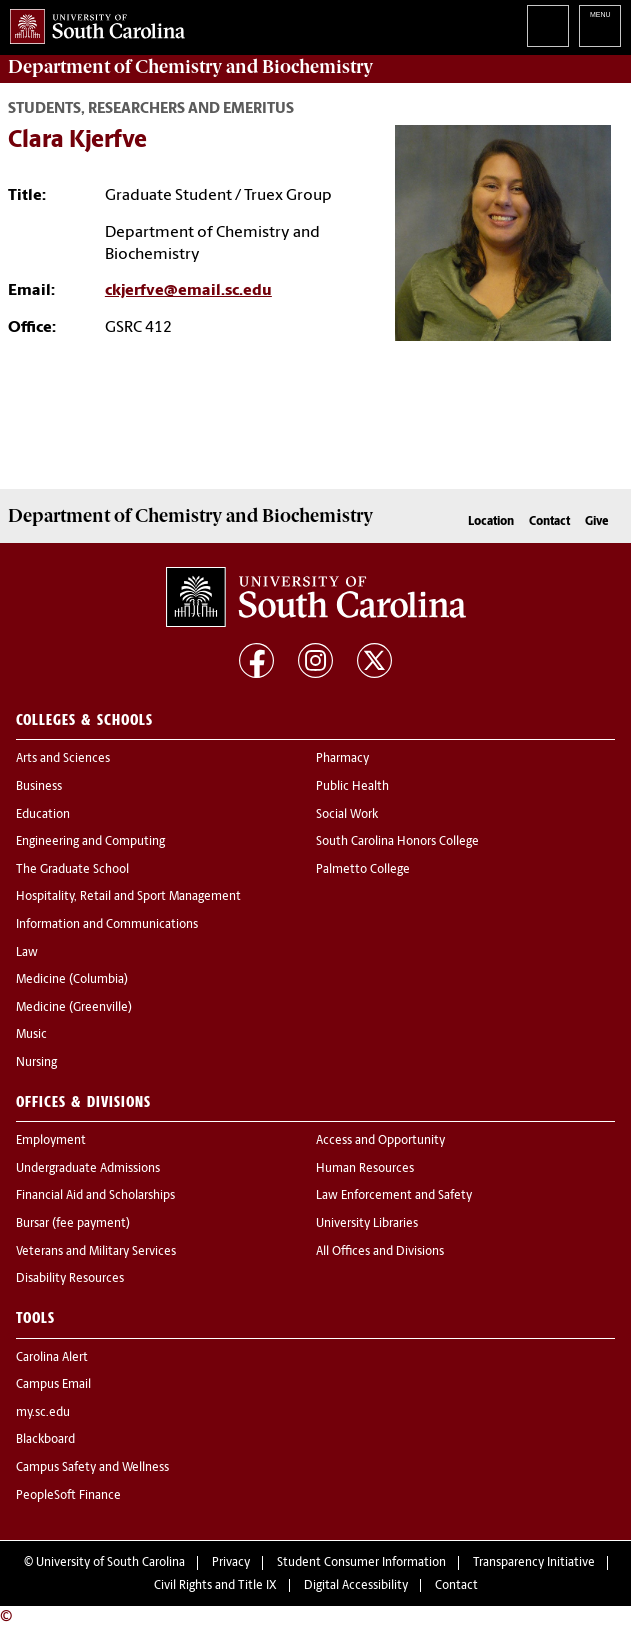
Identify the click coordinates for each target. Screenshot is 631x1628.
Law (27, 953)
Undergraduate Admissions (88, 1169)
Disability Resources (70, 1279)
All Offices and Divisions (380, 1252)
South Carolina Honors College (397, 842)
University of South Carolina (110, 1563)
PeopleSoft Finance (68, 1496)
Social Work (347, 815)
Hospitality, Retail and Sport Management (128, 897)
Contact (549, 522)
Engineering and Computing (90, 842)
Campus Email (53, 1385)
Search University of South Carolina (548, 26)
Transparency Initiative (534, 1563)
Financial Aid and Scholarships (95, 1196)
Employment (51, 1141)
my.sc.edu (43, 1413)
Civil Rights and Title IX (215, 1586)
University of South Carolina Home (92, 22)
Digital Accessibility (356, 1586)
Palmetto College (363, 870)
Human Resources (365, 1169)
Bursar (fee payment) (73, 1224)
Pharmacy (342, 759)
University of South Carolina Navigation (600, 26)
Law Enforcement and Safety (394, 1196)
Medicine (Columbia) (72, 980)
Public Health (352, 787)
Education (43, 815)
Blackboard (45, 1440)
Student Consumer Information (361, 1563)
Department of (190, 67)
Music (31, 1035)
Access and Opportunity (380, 1141)
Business (39, 787)
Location (491, 522)
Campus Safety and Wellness (92, 1468)
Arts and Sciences (63, 759)
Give (596, 522)
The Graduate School (72, 870)
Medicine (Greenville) (74, 1008)
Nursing (36, 1063)
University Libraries (367, 1224)
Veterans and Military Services (96, 1252)
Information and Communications (107, 925)
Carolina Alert (52, 1358)
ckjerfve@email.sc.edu (188, 291)
